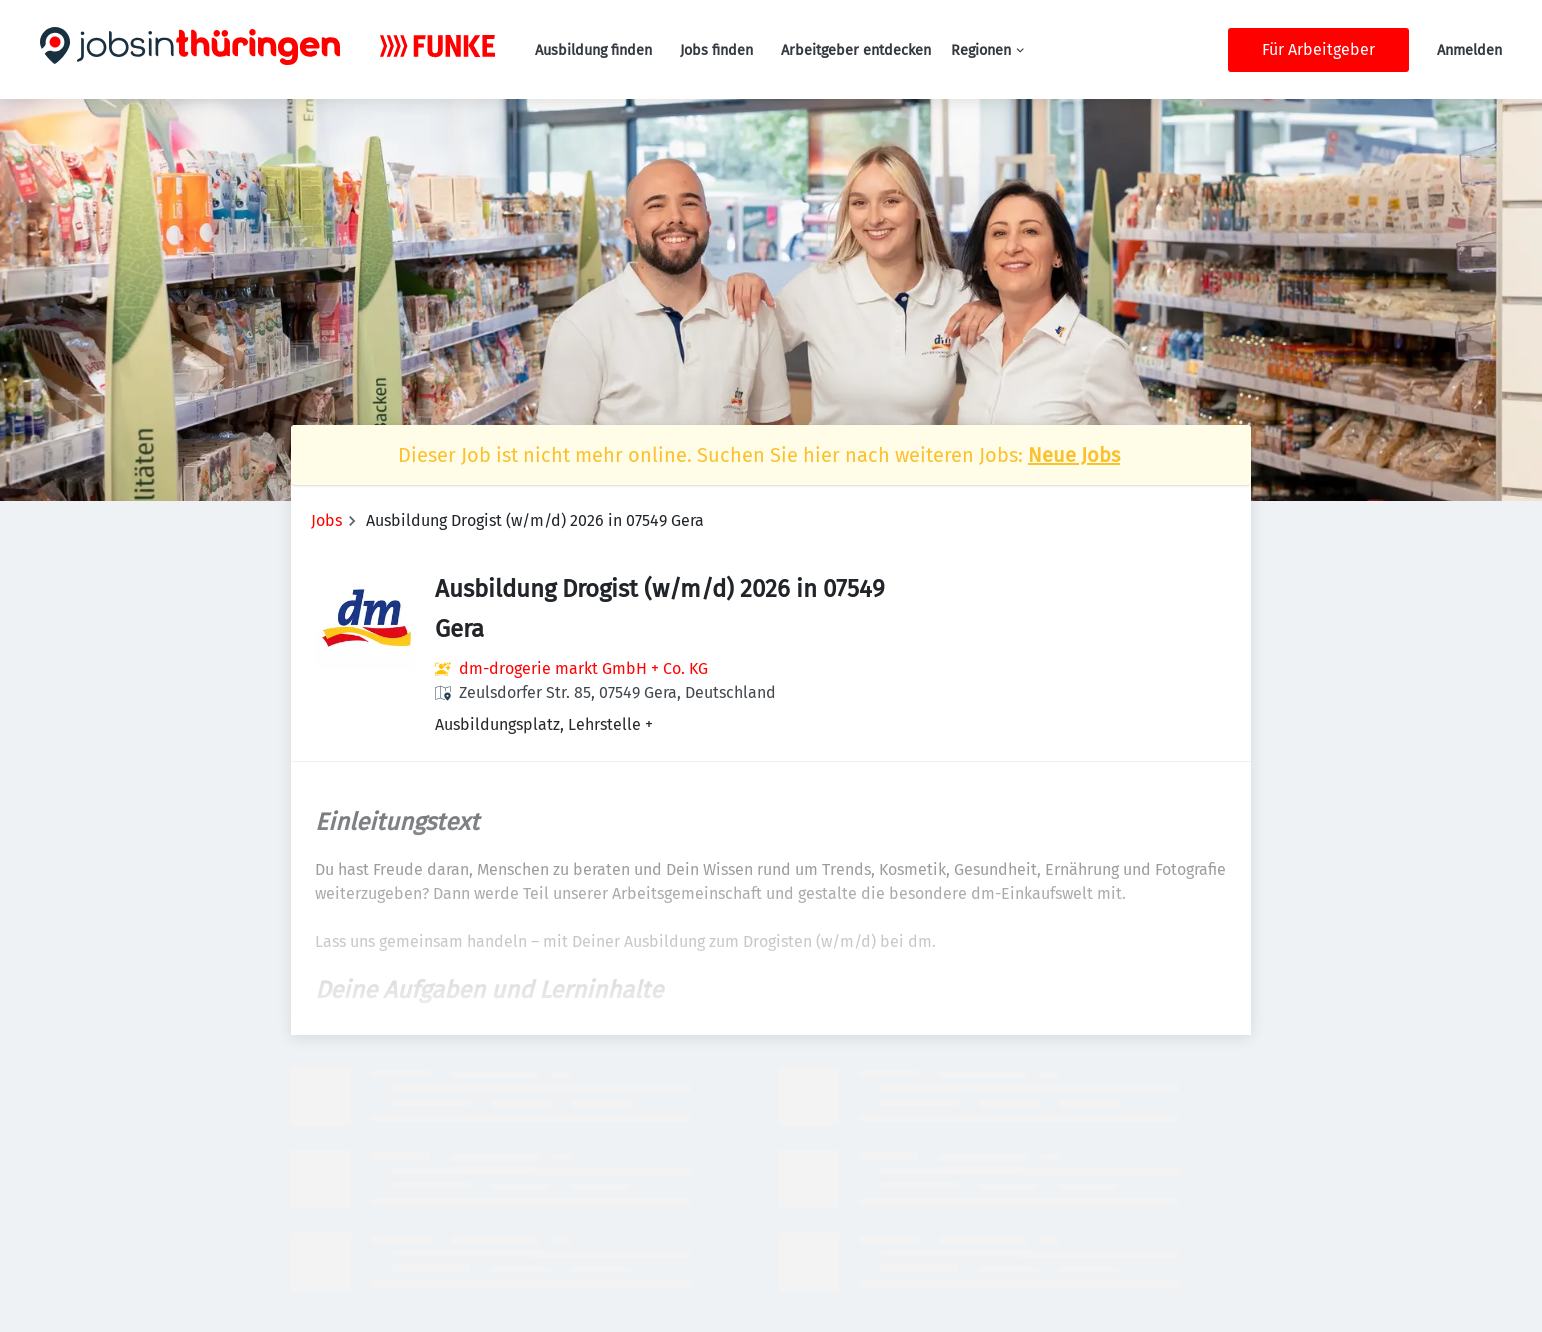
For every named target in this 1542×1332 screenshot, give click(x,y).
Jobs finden (716, 50)
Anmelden (1469, 50)
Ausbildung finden (593, 50)
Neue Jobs (1074, 455)
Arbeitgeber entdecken (856, 50)
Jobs (326, 520)
